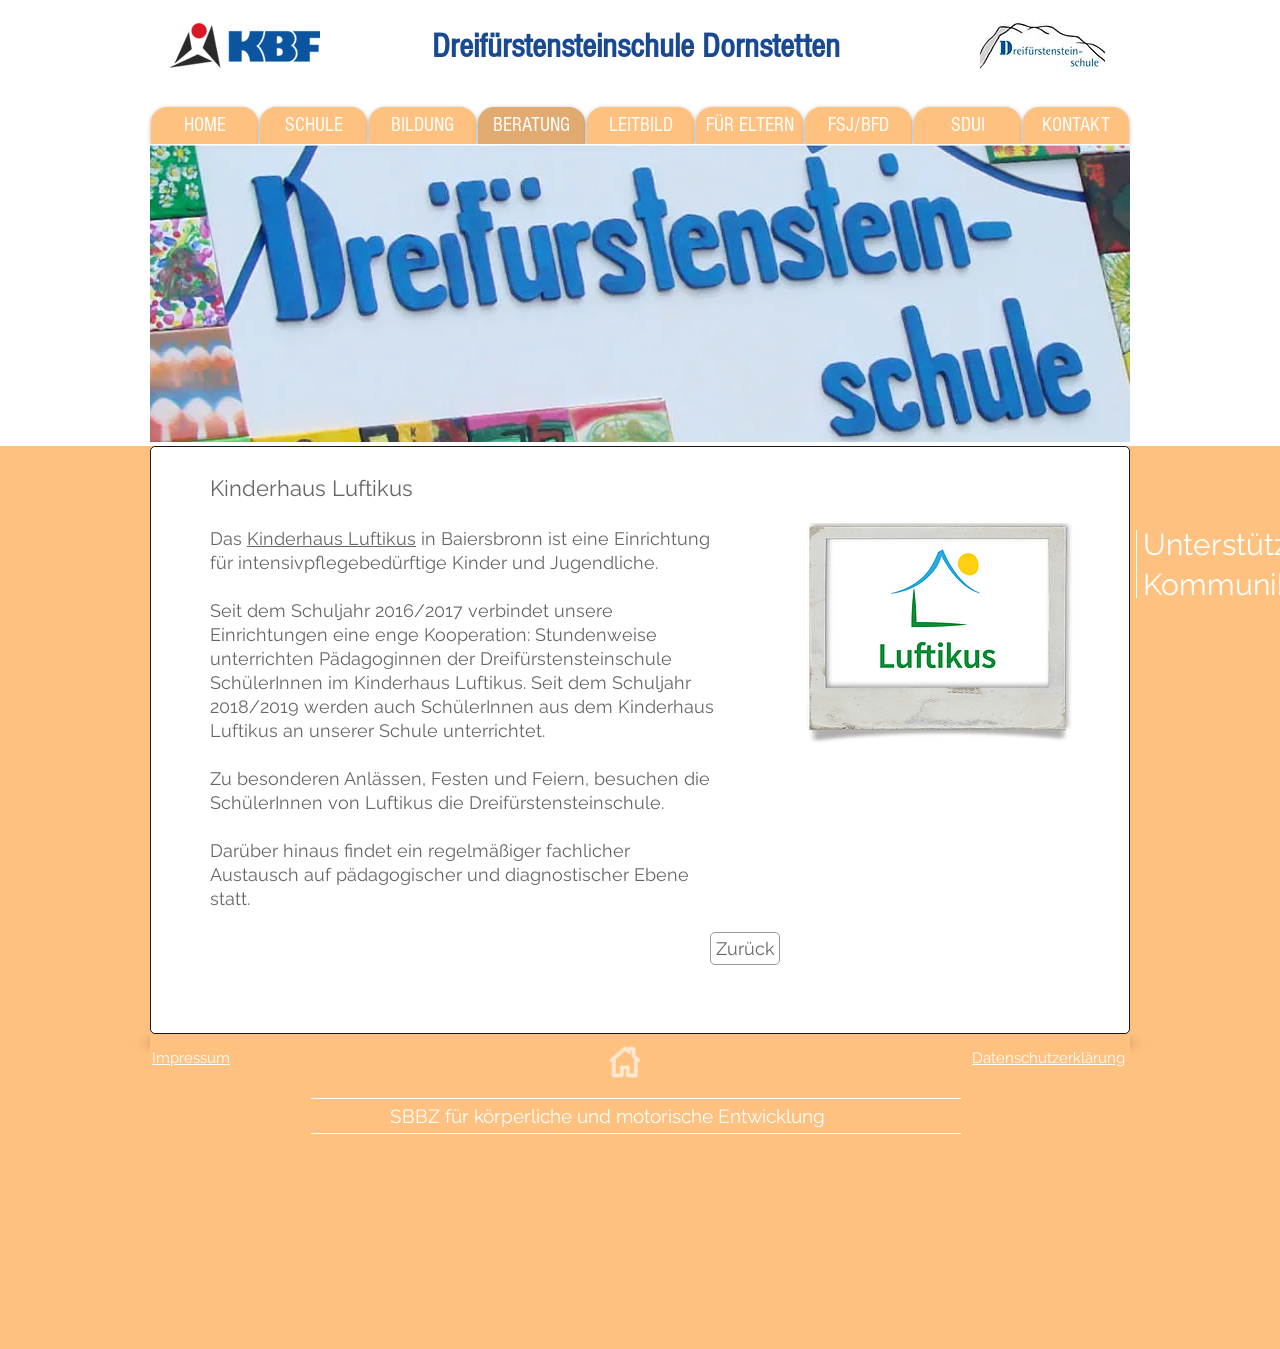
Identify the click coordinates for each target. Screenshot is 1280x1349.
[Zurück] (745, 948)
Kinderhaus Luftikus (331, 538)
